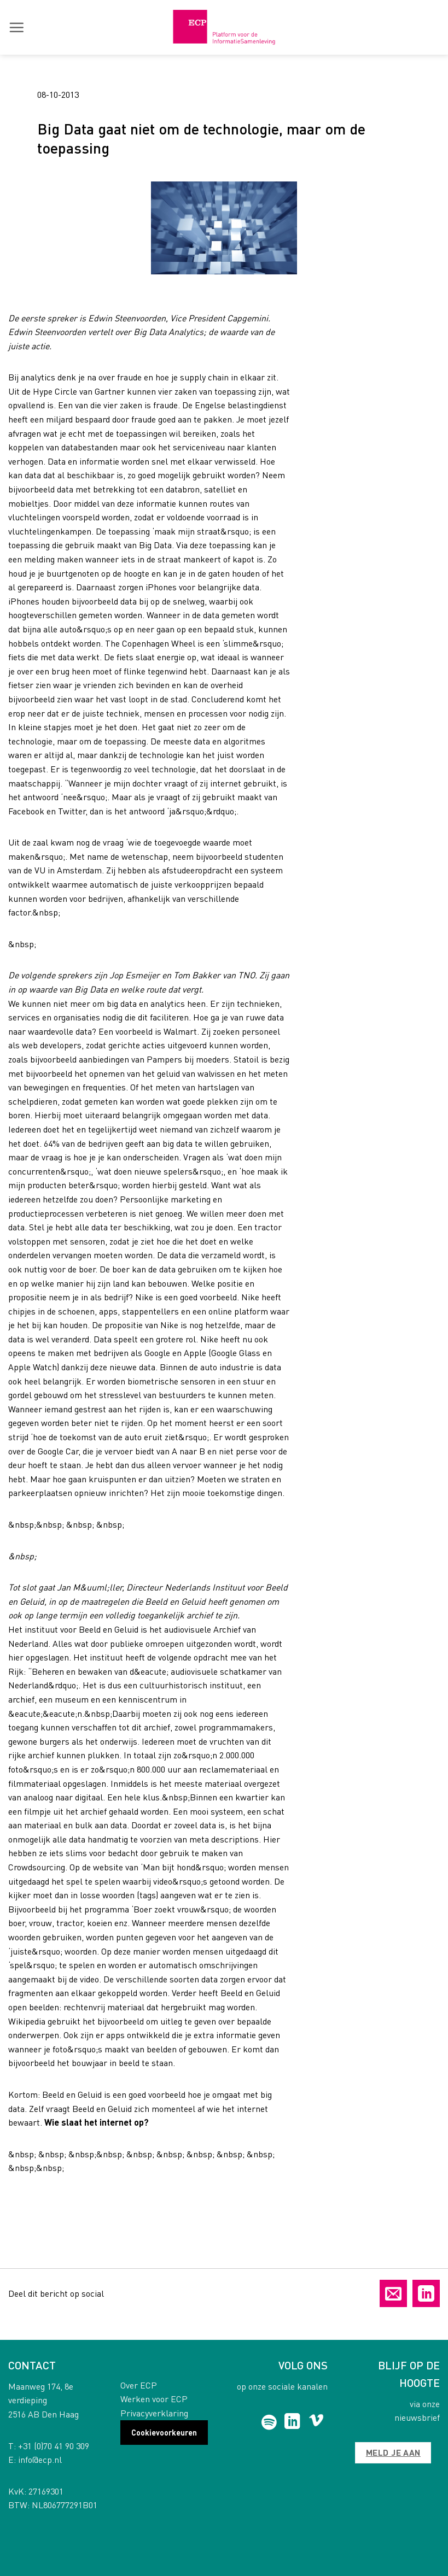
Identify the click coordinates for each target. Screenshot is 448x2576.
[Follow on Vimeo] (316, 2422)
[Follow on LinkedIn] (292, 2422)
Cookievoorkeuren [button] (164, 2432)
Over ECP (138, 2385)
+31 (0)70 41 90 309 (53, 2445)
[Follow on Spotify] (269, 2422)
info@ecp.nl (40, 2459)
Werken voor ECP (154, 2398)
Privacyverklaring (154, 2413)
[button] (16, 27)
